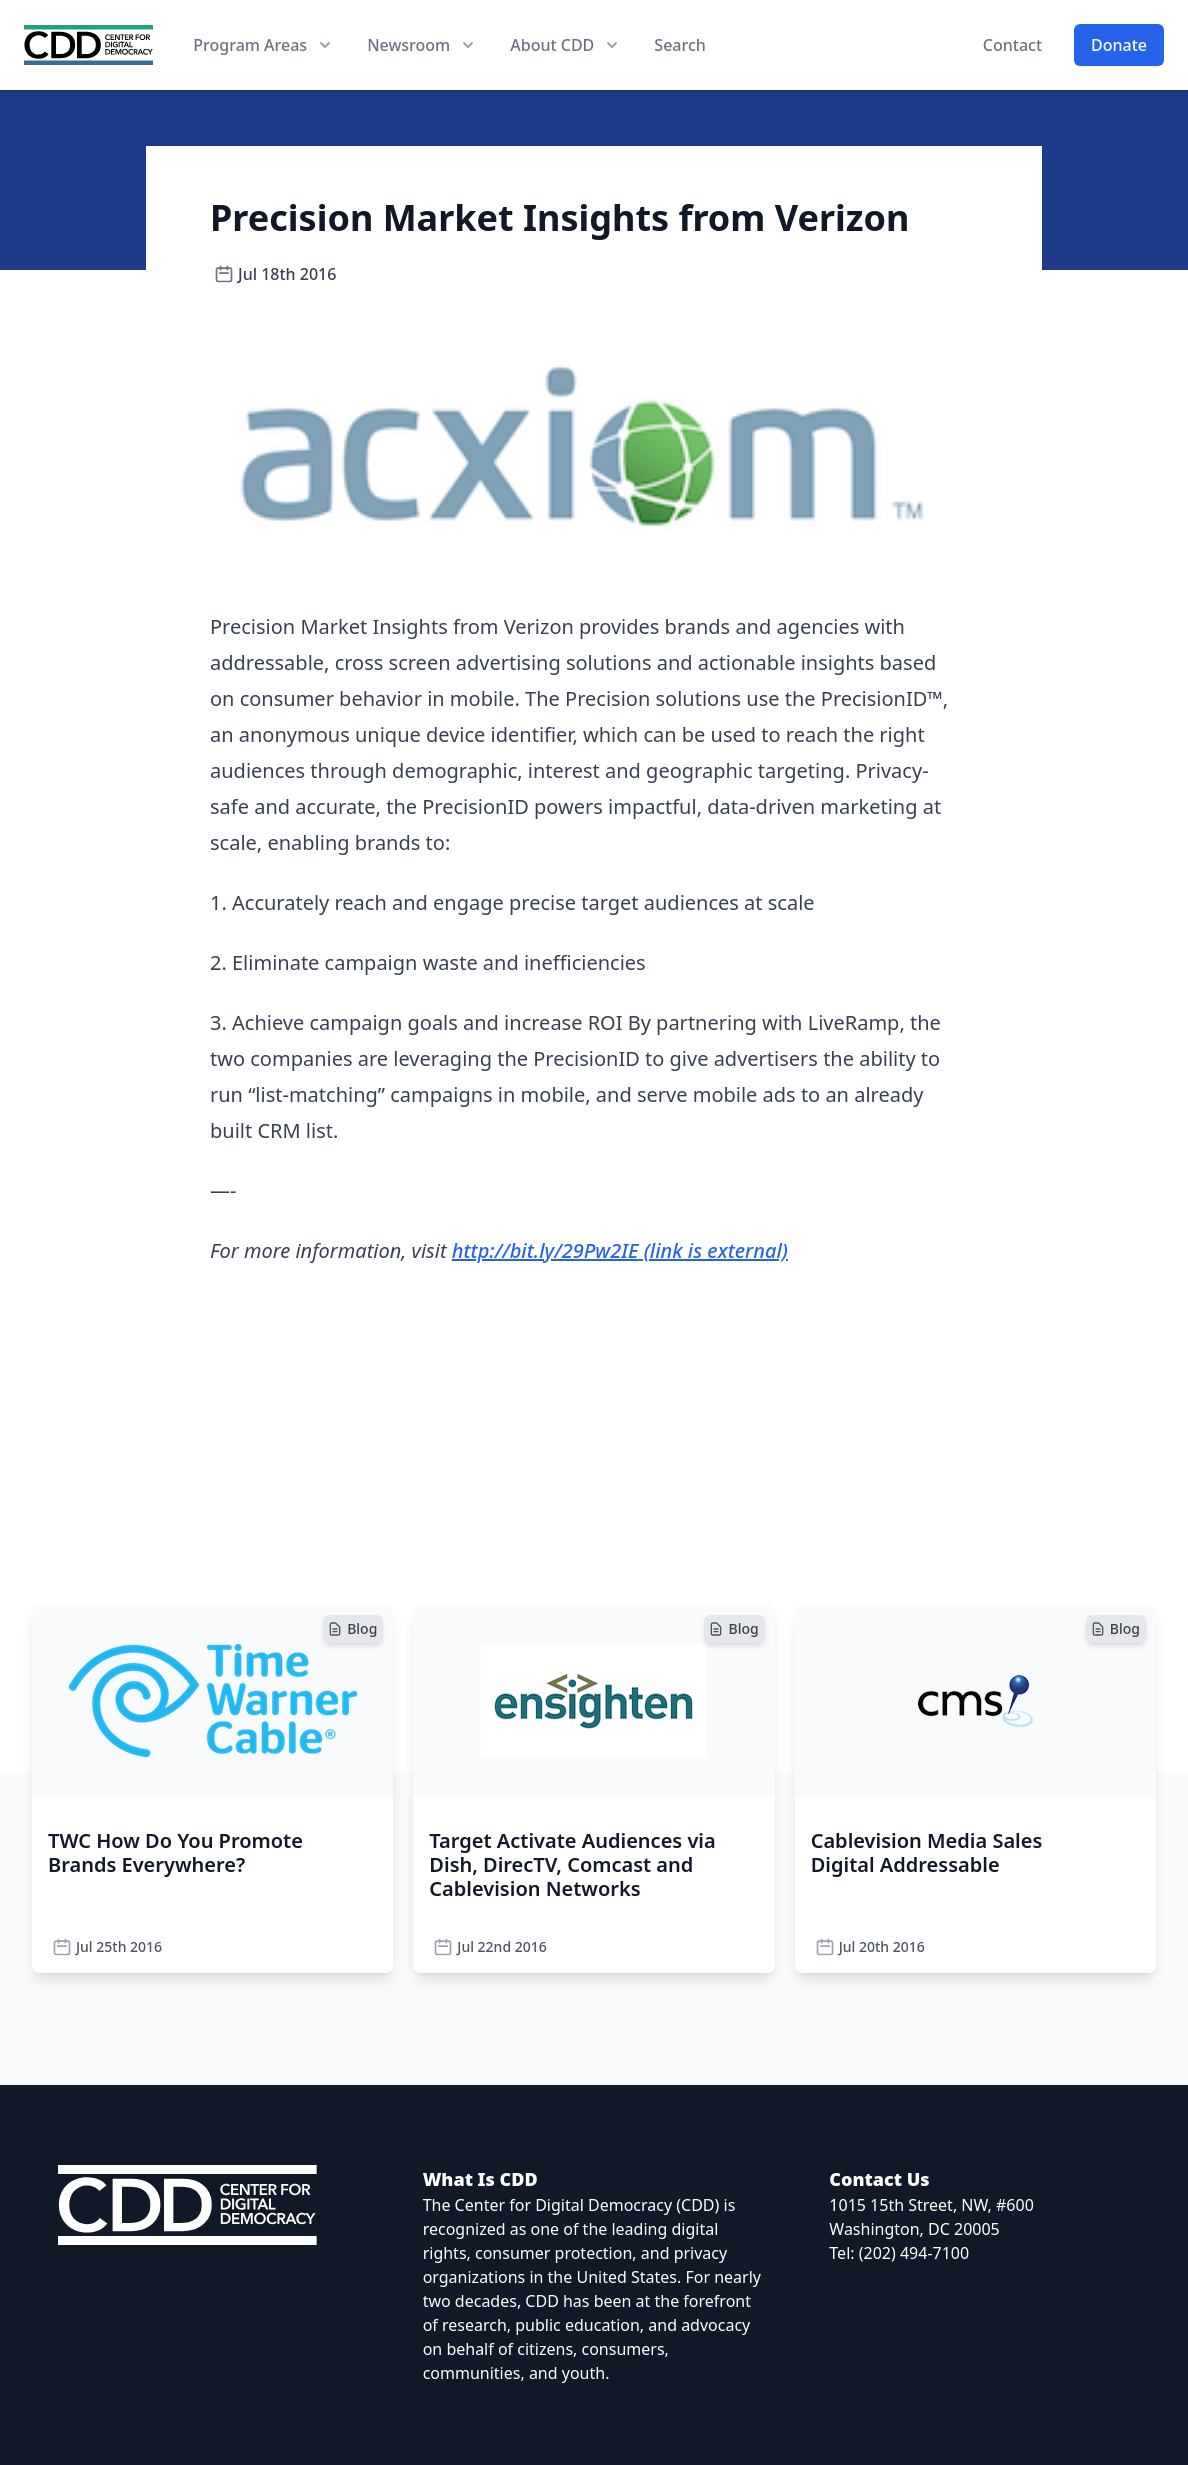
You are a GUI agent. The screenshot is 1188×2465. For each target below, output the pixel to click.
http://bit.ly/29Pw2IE (620, 1250)
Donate (1119, 45)
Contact (1012, 45)
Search (679, 45)
